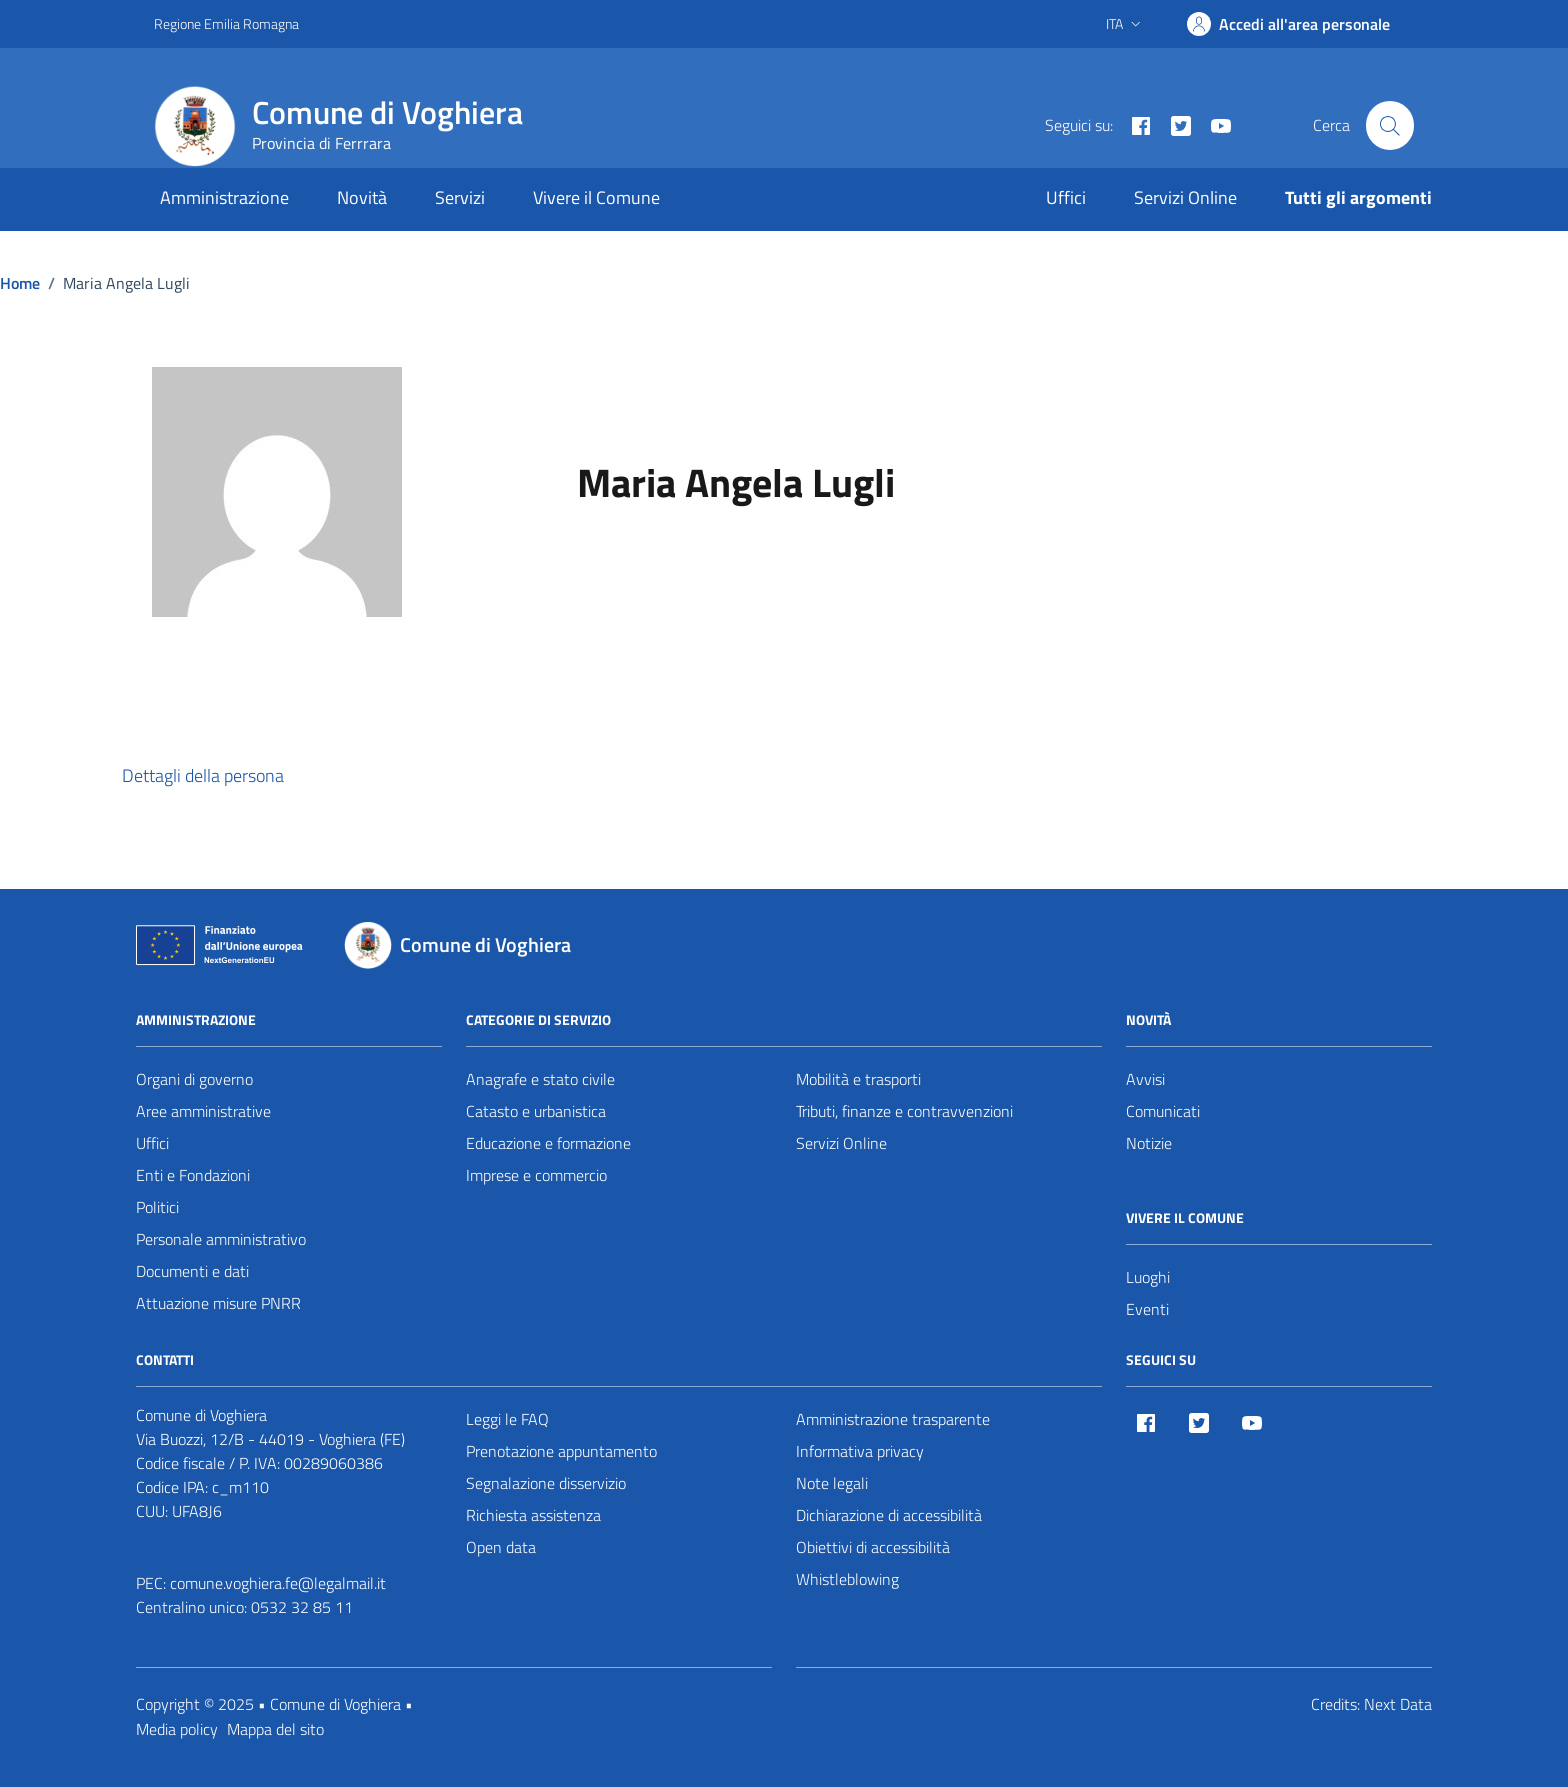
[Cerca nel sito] (1390, 125)
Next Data (1398, 1704)
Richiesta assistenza (533, 1515)
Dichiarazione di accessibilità (889, 1515)
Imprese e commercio (536, 1175)
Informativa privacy (860, 1451)
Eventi (1147, 1309)
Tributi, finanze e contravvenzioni (904, 1111)
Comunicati (1163, 1111)
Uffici (1066, 197)
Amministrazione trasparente (893, 1419)
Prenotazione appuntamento (561, 1451)
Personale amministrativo (221, 1239)
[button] (221, 777)
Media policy (177, 1729)
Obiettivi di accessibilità (873, 1547)
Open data (501, 1547)
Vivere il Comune (596, 197)
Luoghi (1148, 1277)
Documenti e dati (192, 1271)
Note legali (832, 1483)
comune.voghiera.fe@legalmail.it (278, 1583)
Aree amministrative (203, 1111)
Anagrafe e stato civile (540, 1079)
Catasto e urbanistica (536, 1111)
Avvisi (1145, 1079)
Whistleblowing (847, 1579)
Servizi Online (1185, 197)
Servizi (460, 197)
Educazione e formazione (548, 1143)
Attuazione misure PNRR (218, 1303)
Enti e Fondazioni (193, 1175)
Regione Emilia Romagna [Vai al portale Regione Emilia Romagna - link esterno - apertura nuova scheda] (226, 23)
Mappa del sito (275, 1729)
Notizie (1149, 1143)
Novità (362, 197)
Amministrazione (224, 197)
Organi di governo (194, 1079)
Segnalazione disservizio (546, 1483)
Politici (157, 1207)
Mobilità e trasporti (858, 1079)
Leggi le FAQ (507, 1419)
